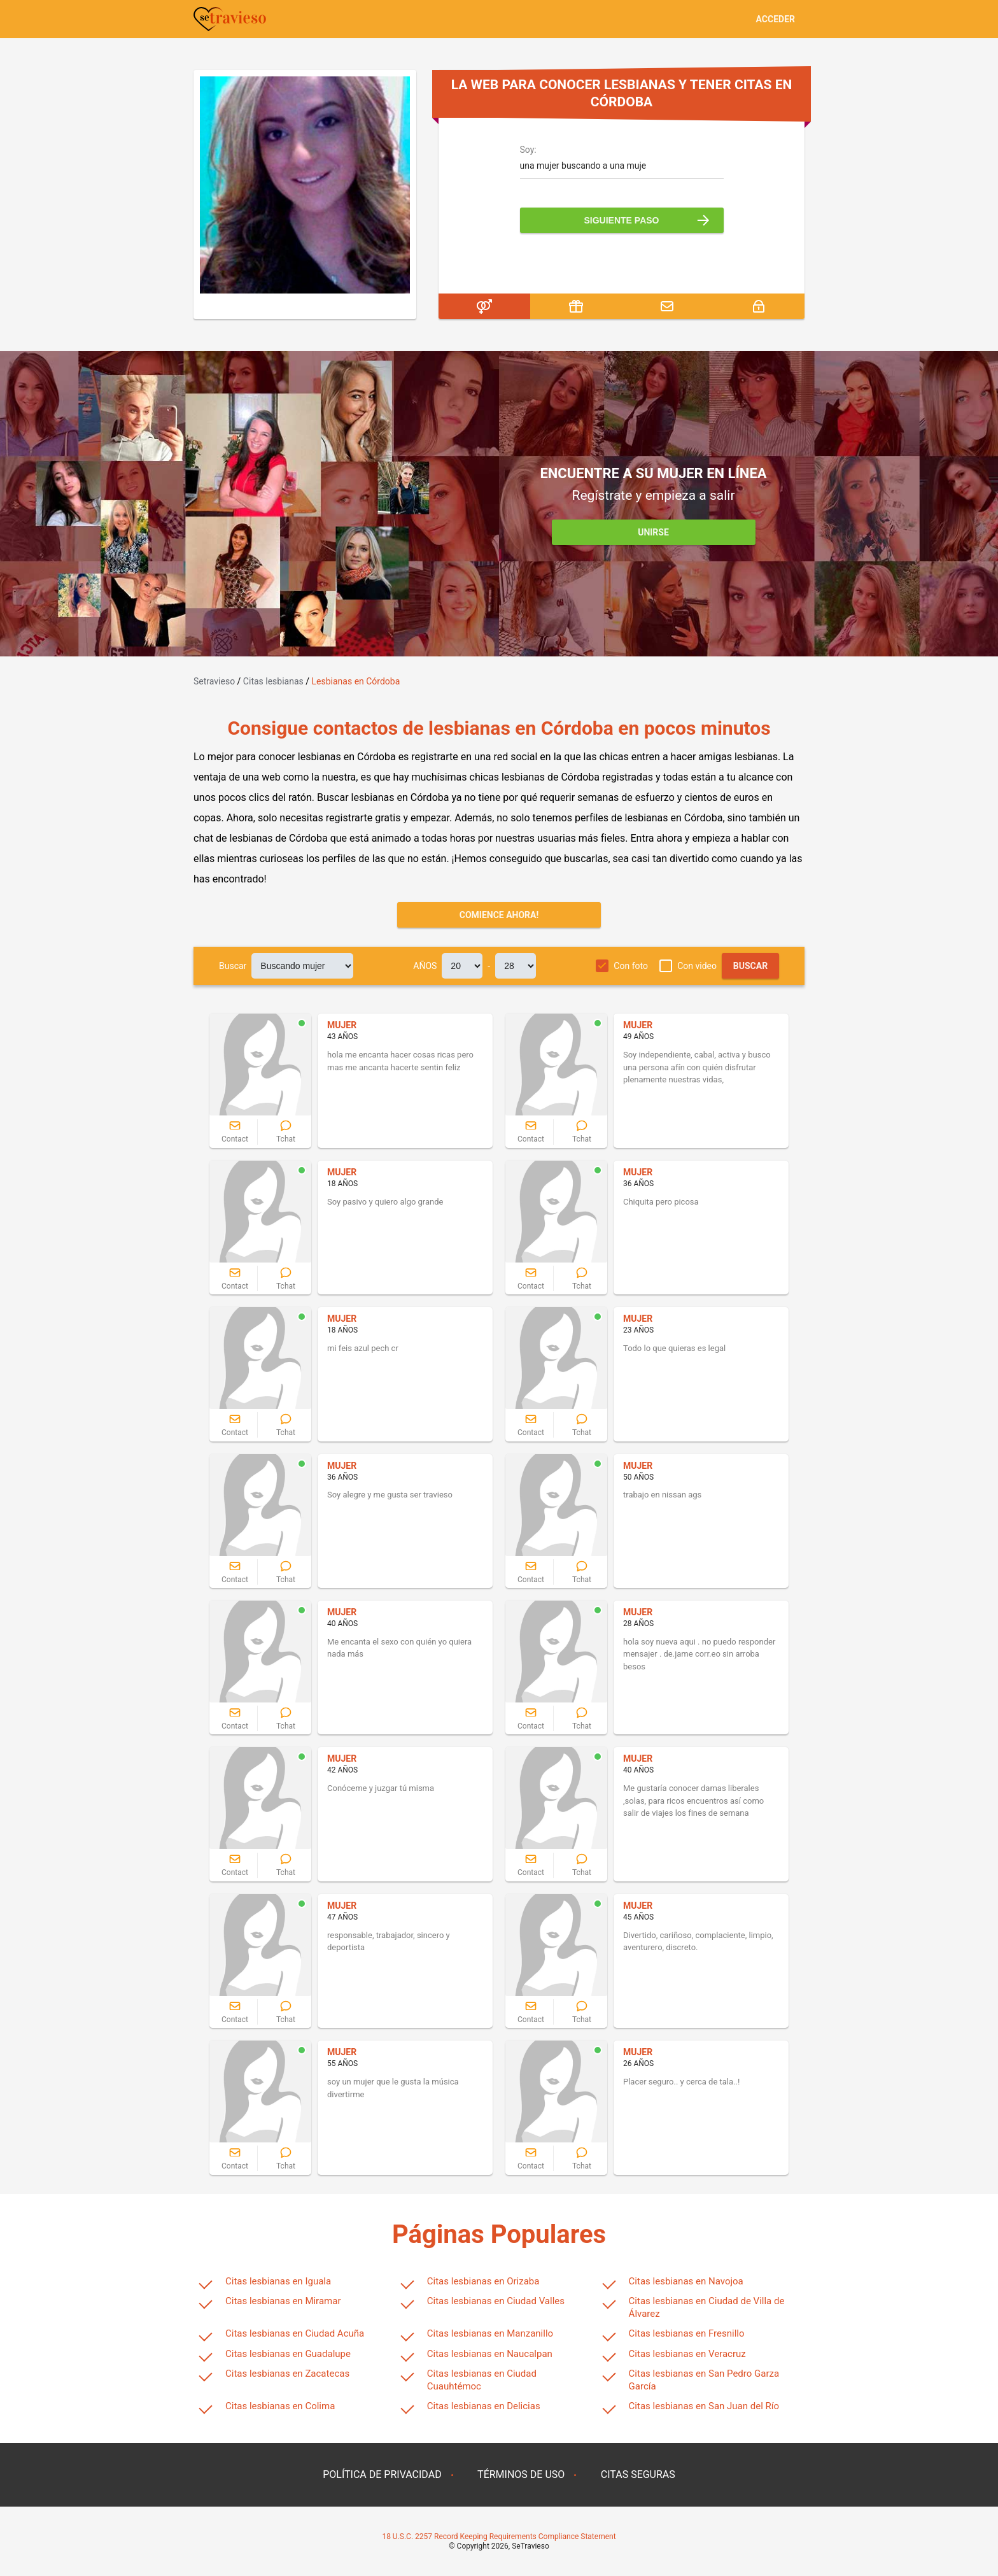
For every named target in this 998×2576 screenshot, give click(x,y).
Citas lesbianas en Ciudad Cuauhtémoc (482, 2380)
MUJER (341, 1025)
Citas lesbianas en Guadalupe (288, 2354)
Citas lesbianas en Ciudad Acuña (294, 2333)
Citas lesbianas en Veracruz (687, 2354)
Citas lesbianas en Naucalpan (489, 2354)
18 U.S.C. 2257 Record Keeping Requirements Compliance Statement (498, 2536)
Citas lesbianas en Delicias (483, 2406)
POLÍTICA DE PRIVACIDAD (382, 2474)
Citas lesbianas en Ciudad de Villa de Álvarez (707, 2307)
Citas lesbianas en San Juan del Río (704, 2406)
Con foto (631, 966)
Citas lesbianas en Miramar (283, 2301)
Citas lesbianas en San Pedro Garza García (704, 2380)
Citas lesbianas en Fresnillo (687, 2333)
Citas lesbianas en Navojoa (686, 2281)
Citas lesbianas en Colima (280, 2406)
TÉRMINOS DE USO (521, 2474)
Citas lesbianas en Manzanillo (490, 2333)
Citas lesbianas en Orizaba (483, 2281)
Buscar (232, 966)
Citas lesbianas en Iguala (278, 2281)
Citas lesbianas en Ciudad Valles (496, 2301)
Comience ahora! (499, 915)
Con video (697, 966)
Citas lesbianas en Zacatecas (287, 2373)
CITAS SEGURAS (638, 2474)
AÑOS (425, 966)
